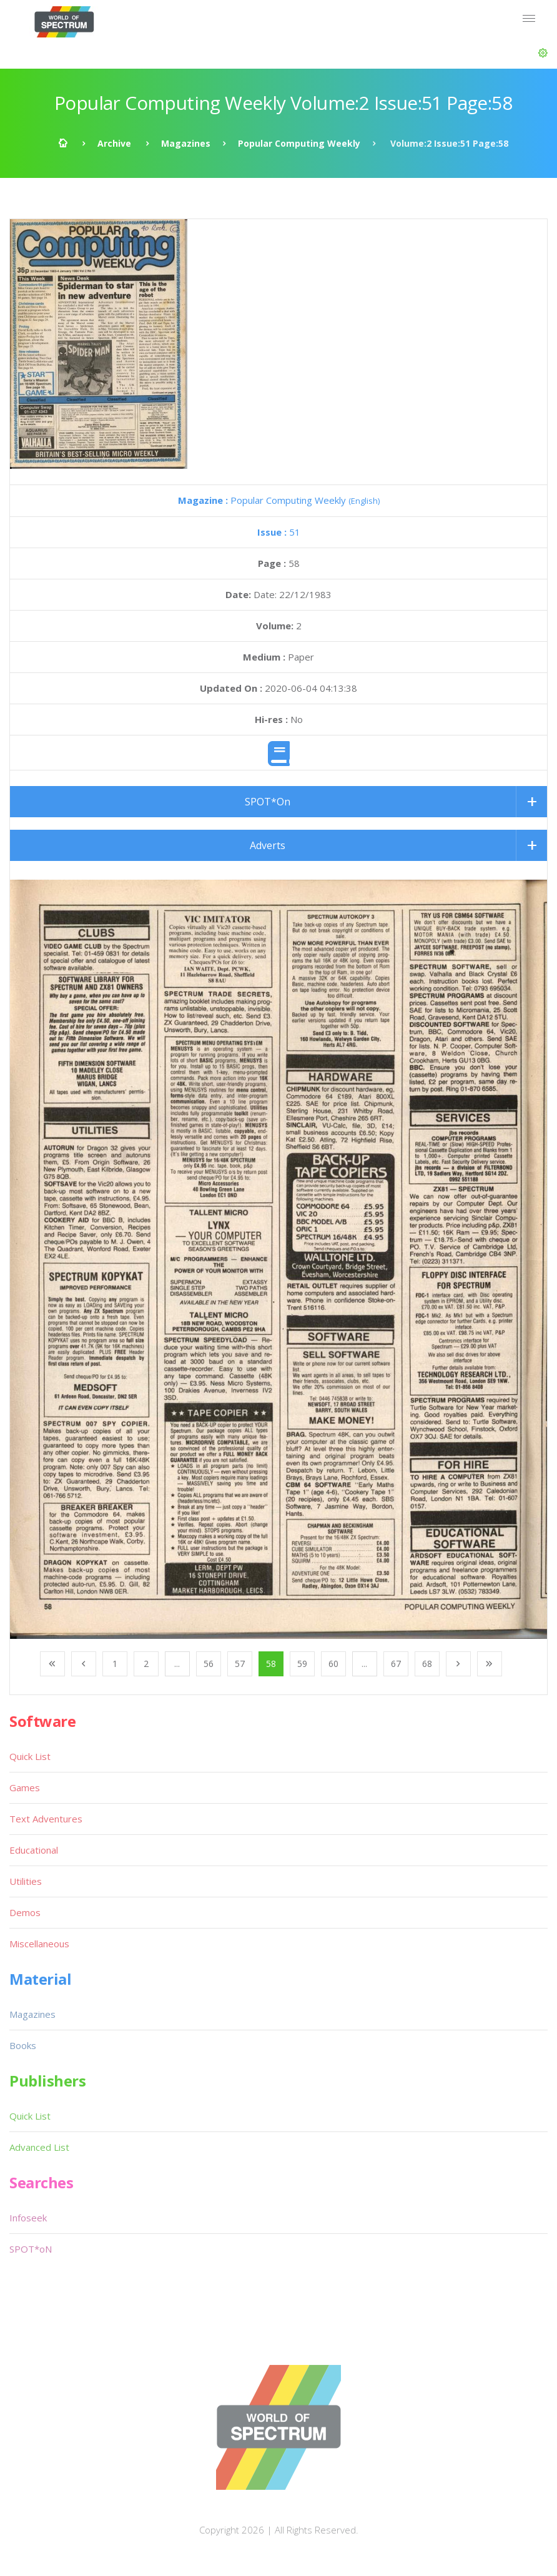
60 (333, 1663)
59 (302, 1663)
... (177, 1663)
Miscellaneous (39, 1943)
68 (427, 1663)
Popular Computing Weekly (299, 143)
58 (271, 1663)
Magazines (185, 143)
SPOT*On (267, 802)
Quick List (30, 1756)
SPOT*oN (30, 2249)
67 (396, 1663)
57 (240, 1663)
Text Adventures (45, 1818)
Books (22, 2045)
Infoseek (28, 2217)
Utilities (25, 1881)
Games (24, 1787)
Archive (114, 143)
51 (278, 532)
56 (209, 1663)
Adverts (267, 845)
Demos (25, 1912)
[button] (543, 53)
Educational (33, 1850)
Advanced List (39, 2147)
